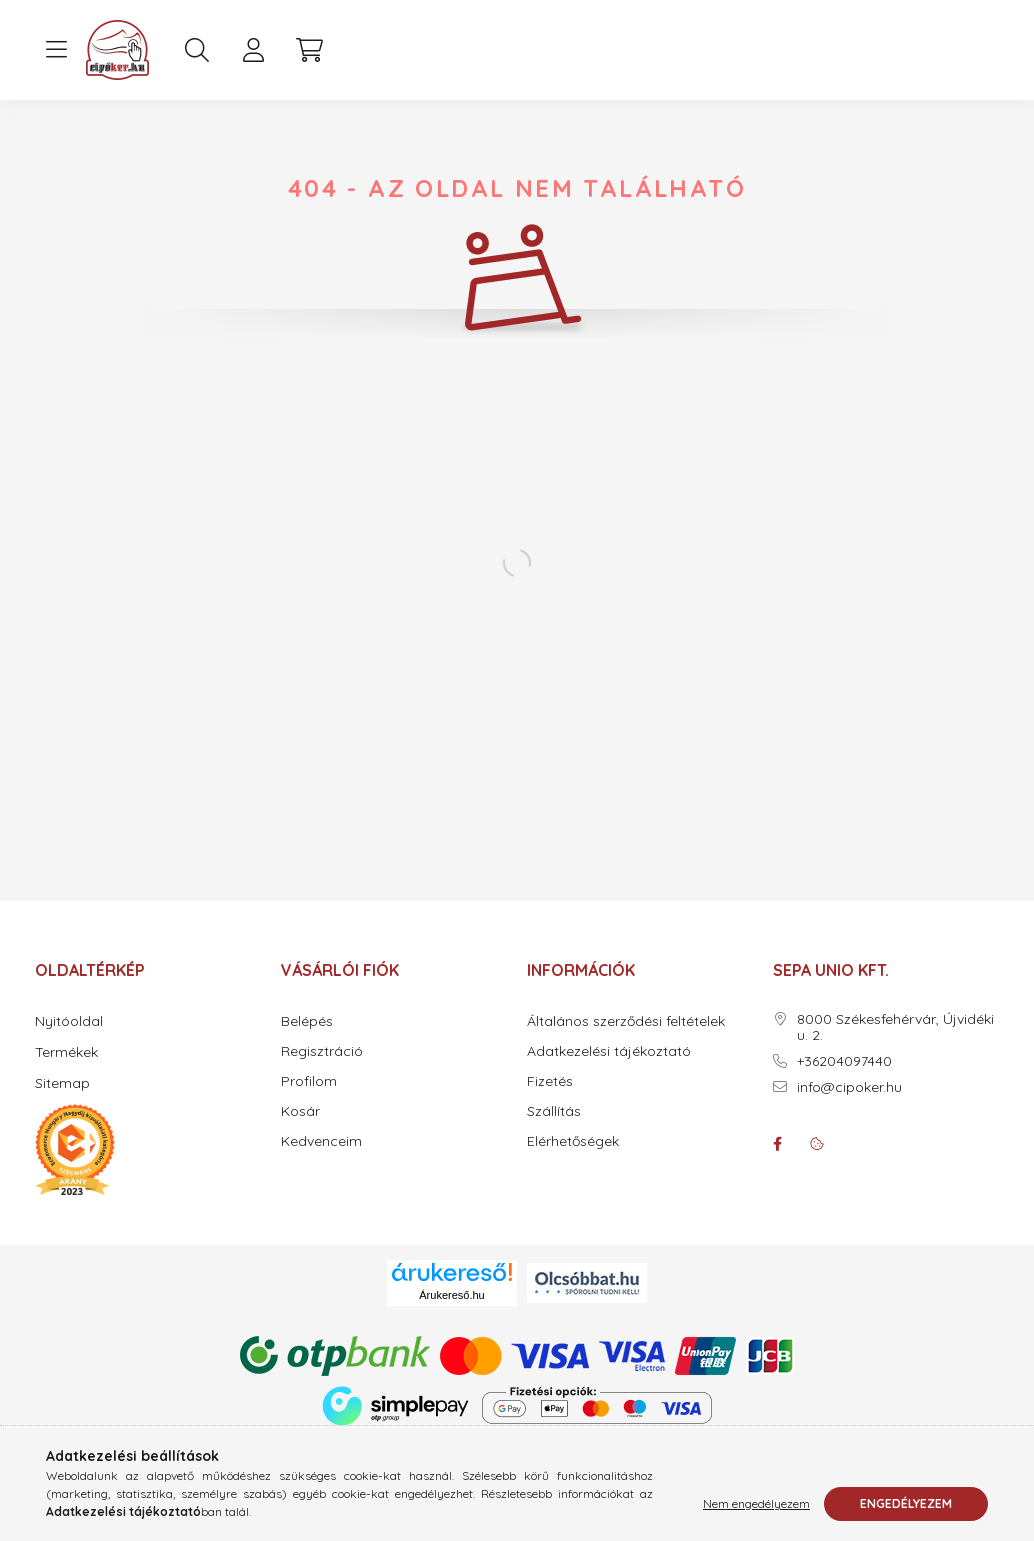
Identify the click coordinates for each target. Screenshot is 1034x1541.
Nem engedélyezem (756, 1503)
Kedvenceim (321, 1141)
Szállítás (554, 1111)
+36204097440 (844, 1061)
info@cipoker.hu (849, 1087)
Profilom (309, 1081)
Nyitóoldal (69, 1021)
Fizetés (550, 1081)
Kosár (300, 1111)
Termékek (66, 1052)
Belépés (307, 1021)
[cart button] (309, 50)
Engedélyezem (906, 1503)
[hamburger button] (56, 50)
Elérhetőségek (573, 1141)
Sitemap (62, 1083)
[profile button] (253, 50)
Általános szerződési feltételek (626, 1021)
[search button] (197, 50)
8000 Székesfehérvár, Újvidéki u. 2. (895, 1028)
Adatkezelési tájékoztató (609, 1051)
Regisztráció (322, 1051)
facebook (777, 1144)
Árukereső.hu (451, 1295)
